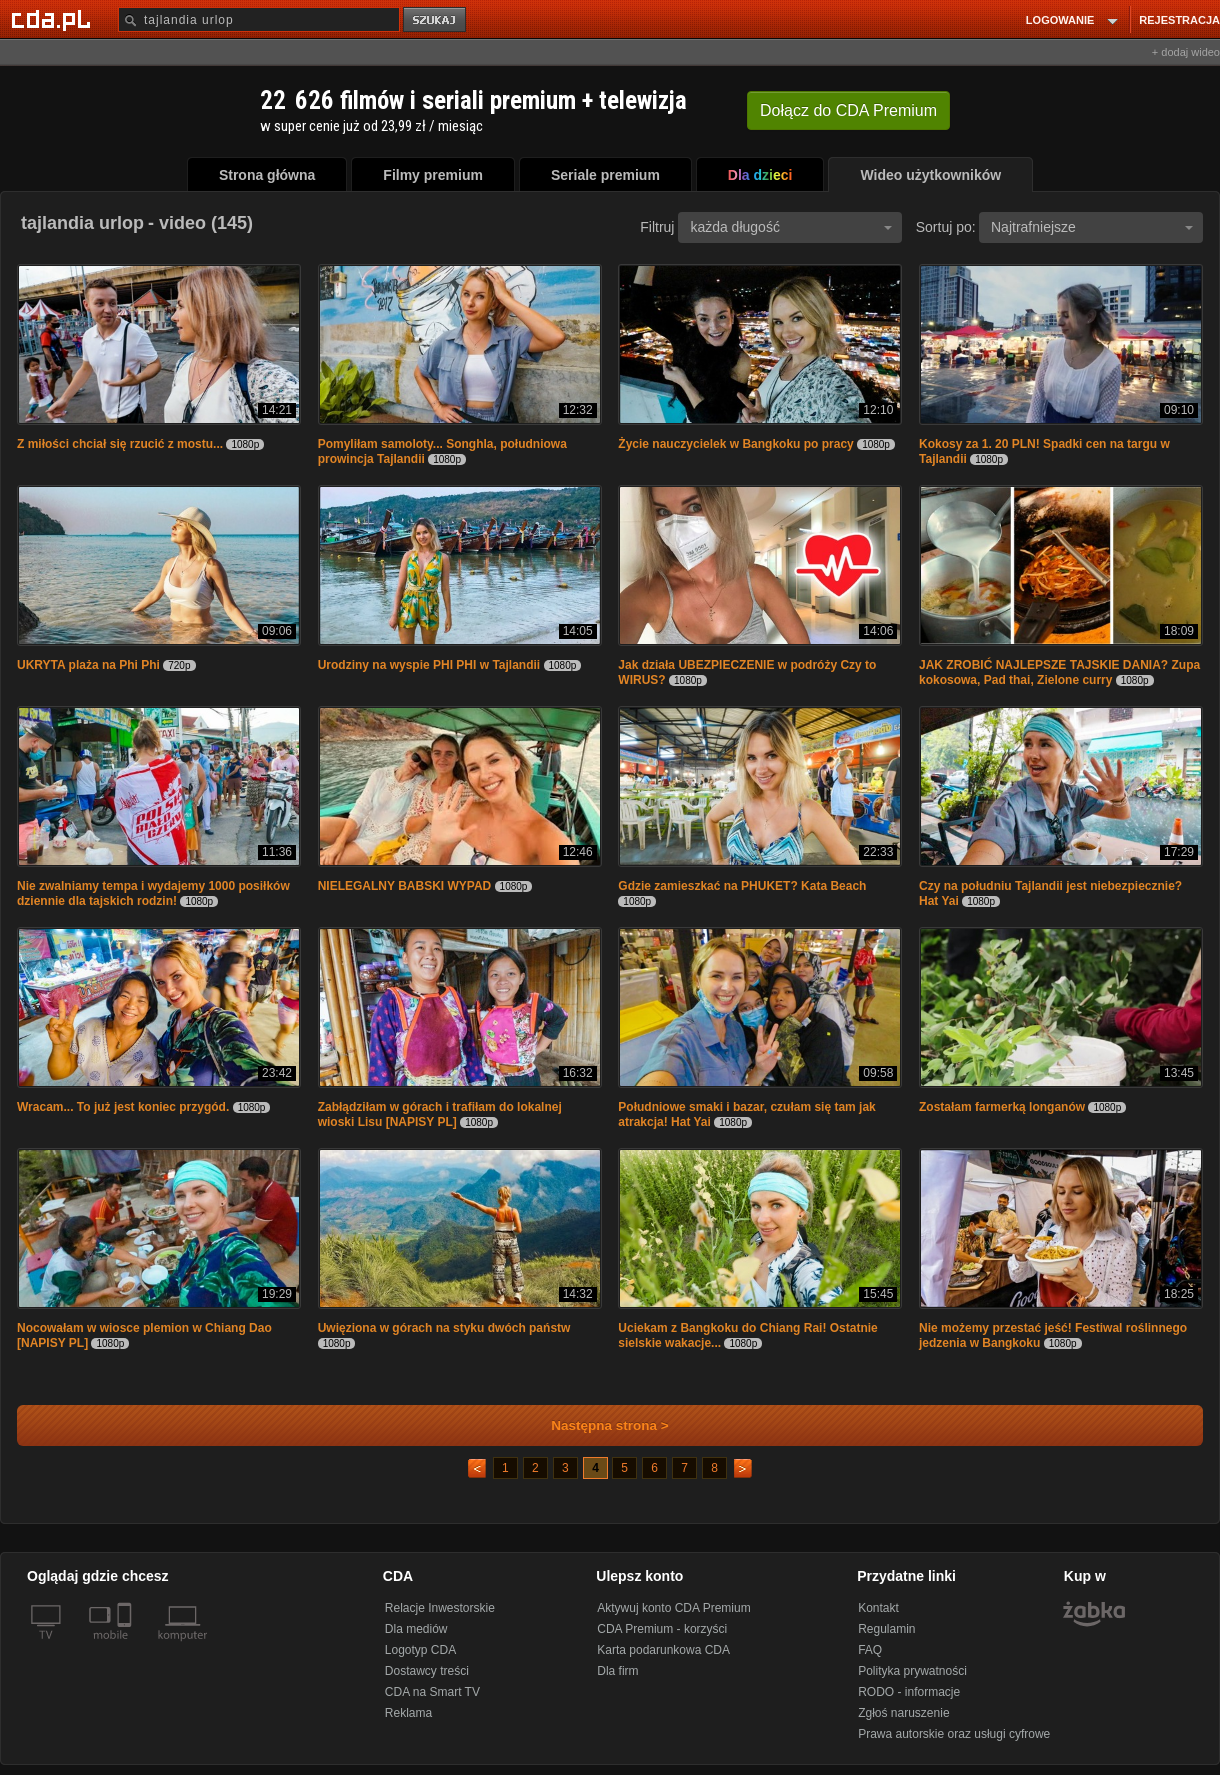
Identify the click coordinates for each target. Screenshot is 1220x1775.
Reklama (408, 1713)
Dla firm (617, 1671)
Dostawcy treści (427, 1671)
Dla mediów (416, 1629)
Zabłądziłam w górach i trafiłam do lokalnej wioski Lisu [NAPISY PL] (440, 1114)
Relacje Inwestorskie (440, 1608)
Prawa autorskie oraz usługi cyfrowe (954, 1734)
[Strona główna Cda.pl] (54, 19)
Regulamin (886, 1629)
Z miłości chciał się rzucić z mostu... (120, 444)
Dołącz (848, 110)
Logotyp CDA (420, 1650)
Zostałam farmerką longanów (1002, 1107)
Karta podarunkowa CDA (663, 1650)
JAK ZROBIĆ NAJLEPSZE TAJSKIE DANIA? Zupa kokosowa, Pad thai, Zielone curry (1059, 672)
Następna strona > (596, 1425)
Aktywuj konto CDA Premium (673, 1608)
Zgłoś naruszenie (903, 1713)
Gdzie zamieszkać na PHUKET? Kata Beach (742, 886)
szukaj (436, 20)
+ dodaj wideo (1186, 52)
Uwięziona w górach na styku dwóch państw (444, 1328)
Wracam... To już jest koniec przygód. (123, 1107)
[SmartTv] (126, 1647)
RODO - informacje (909, 1692)
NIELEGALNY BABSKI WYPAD (406, 886)
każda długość (791, 227)
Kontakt (878, 1608)
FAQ (870, 1650)
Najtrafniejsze (1092, 227)
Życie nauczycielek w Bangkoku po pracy (735, 444)
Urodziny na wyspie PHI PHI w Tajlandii (431, 665)
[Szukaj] (259, 19)
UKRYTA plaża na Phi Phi (90, 665)
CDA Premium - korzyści (662, 1629)
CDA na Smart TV (432, 1692)
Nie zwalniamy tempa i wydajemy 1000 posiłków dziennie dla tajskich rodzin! (153, 893)
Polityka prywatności (912, 1671)
